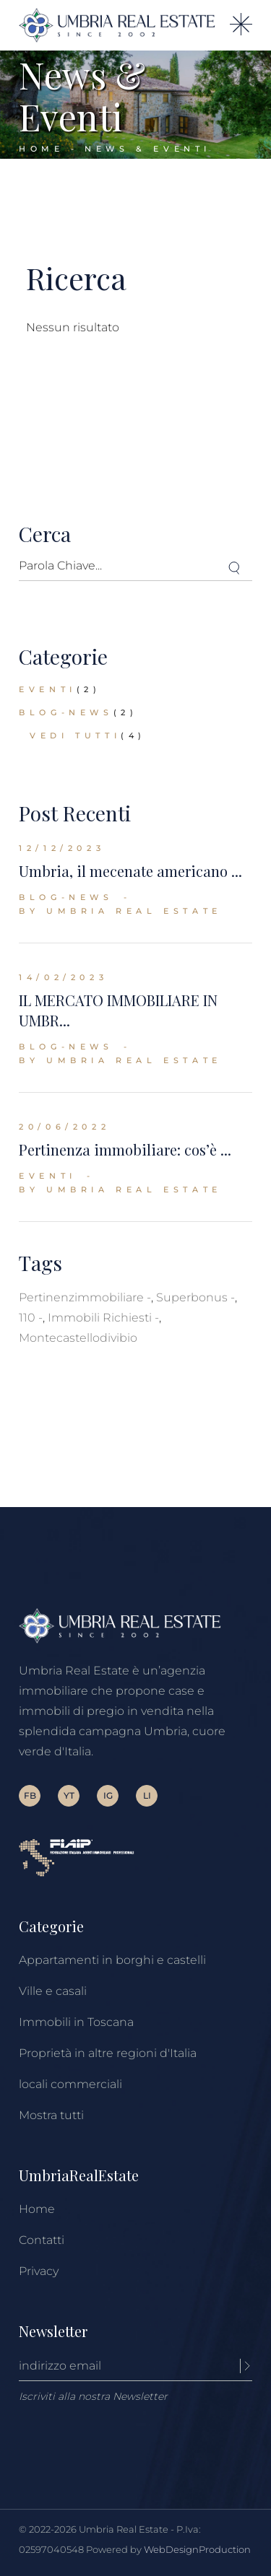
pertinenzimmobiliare (81, 1297)
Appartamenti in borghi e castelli (112, 1960)
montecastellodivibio (78, 1338)
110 (27, 1317)
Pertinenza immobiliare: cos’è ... (125, 1149)
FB (30, 1795)
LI (147, 1795)
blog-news (66, 712)
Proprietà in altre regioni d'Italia (108, 2053)
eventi (48, 689)
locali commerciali (70, 2084)
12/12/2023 (62, 848)
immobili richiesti (100, 1317)
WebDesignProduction (197, 2549)
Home (37, 2209)
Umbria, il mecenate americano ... (130, 871)
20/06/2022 (64, 1127)
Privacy (39, 2271)
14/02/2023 (63, 977)
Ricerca (76, 278)
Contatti (41, 2240)
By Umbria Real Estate (120, 911)
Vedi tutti (75, 735)
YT (69, 1795)
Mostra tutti (51, 2115)
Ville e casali (53, 1991)
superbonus (192, 1297)
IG (108, 1795)
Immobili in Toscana (76, 2022)
